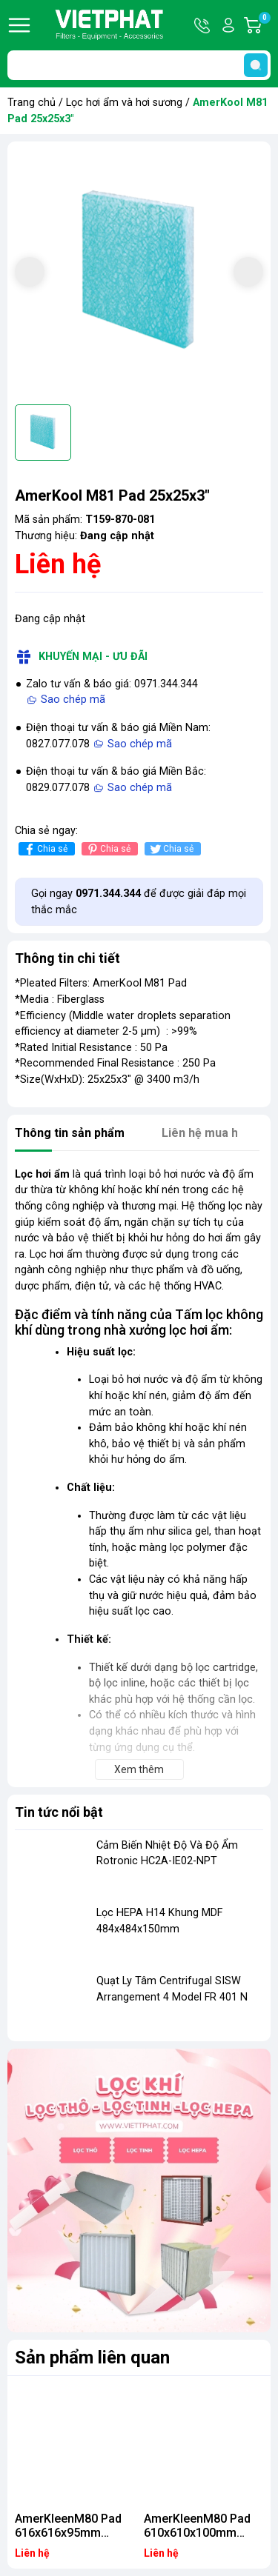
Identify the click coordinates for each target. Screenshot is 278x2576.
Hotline (203, 25)
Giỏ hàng (264, 25)
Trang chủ (31, 102)
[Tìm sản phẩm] (139, 65)
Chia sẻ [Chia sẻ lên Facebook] (44, 849)
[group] (139, 273)
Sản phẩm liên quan (92, 2357)
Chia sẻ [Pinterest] (107, 849)
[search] (256, 65)
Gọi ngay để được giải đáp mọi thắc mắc (138, 901)
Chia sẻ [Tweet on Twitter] (170, 849)
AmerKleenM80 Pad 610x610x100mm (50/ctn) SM (197, 2533)
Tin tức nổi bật (59, 1812)
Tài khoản (228, 25)
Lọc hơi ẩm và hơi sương (124, 102)
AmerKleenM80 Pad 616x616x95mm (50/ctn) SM (68, 2533)
